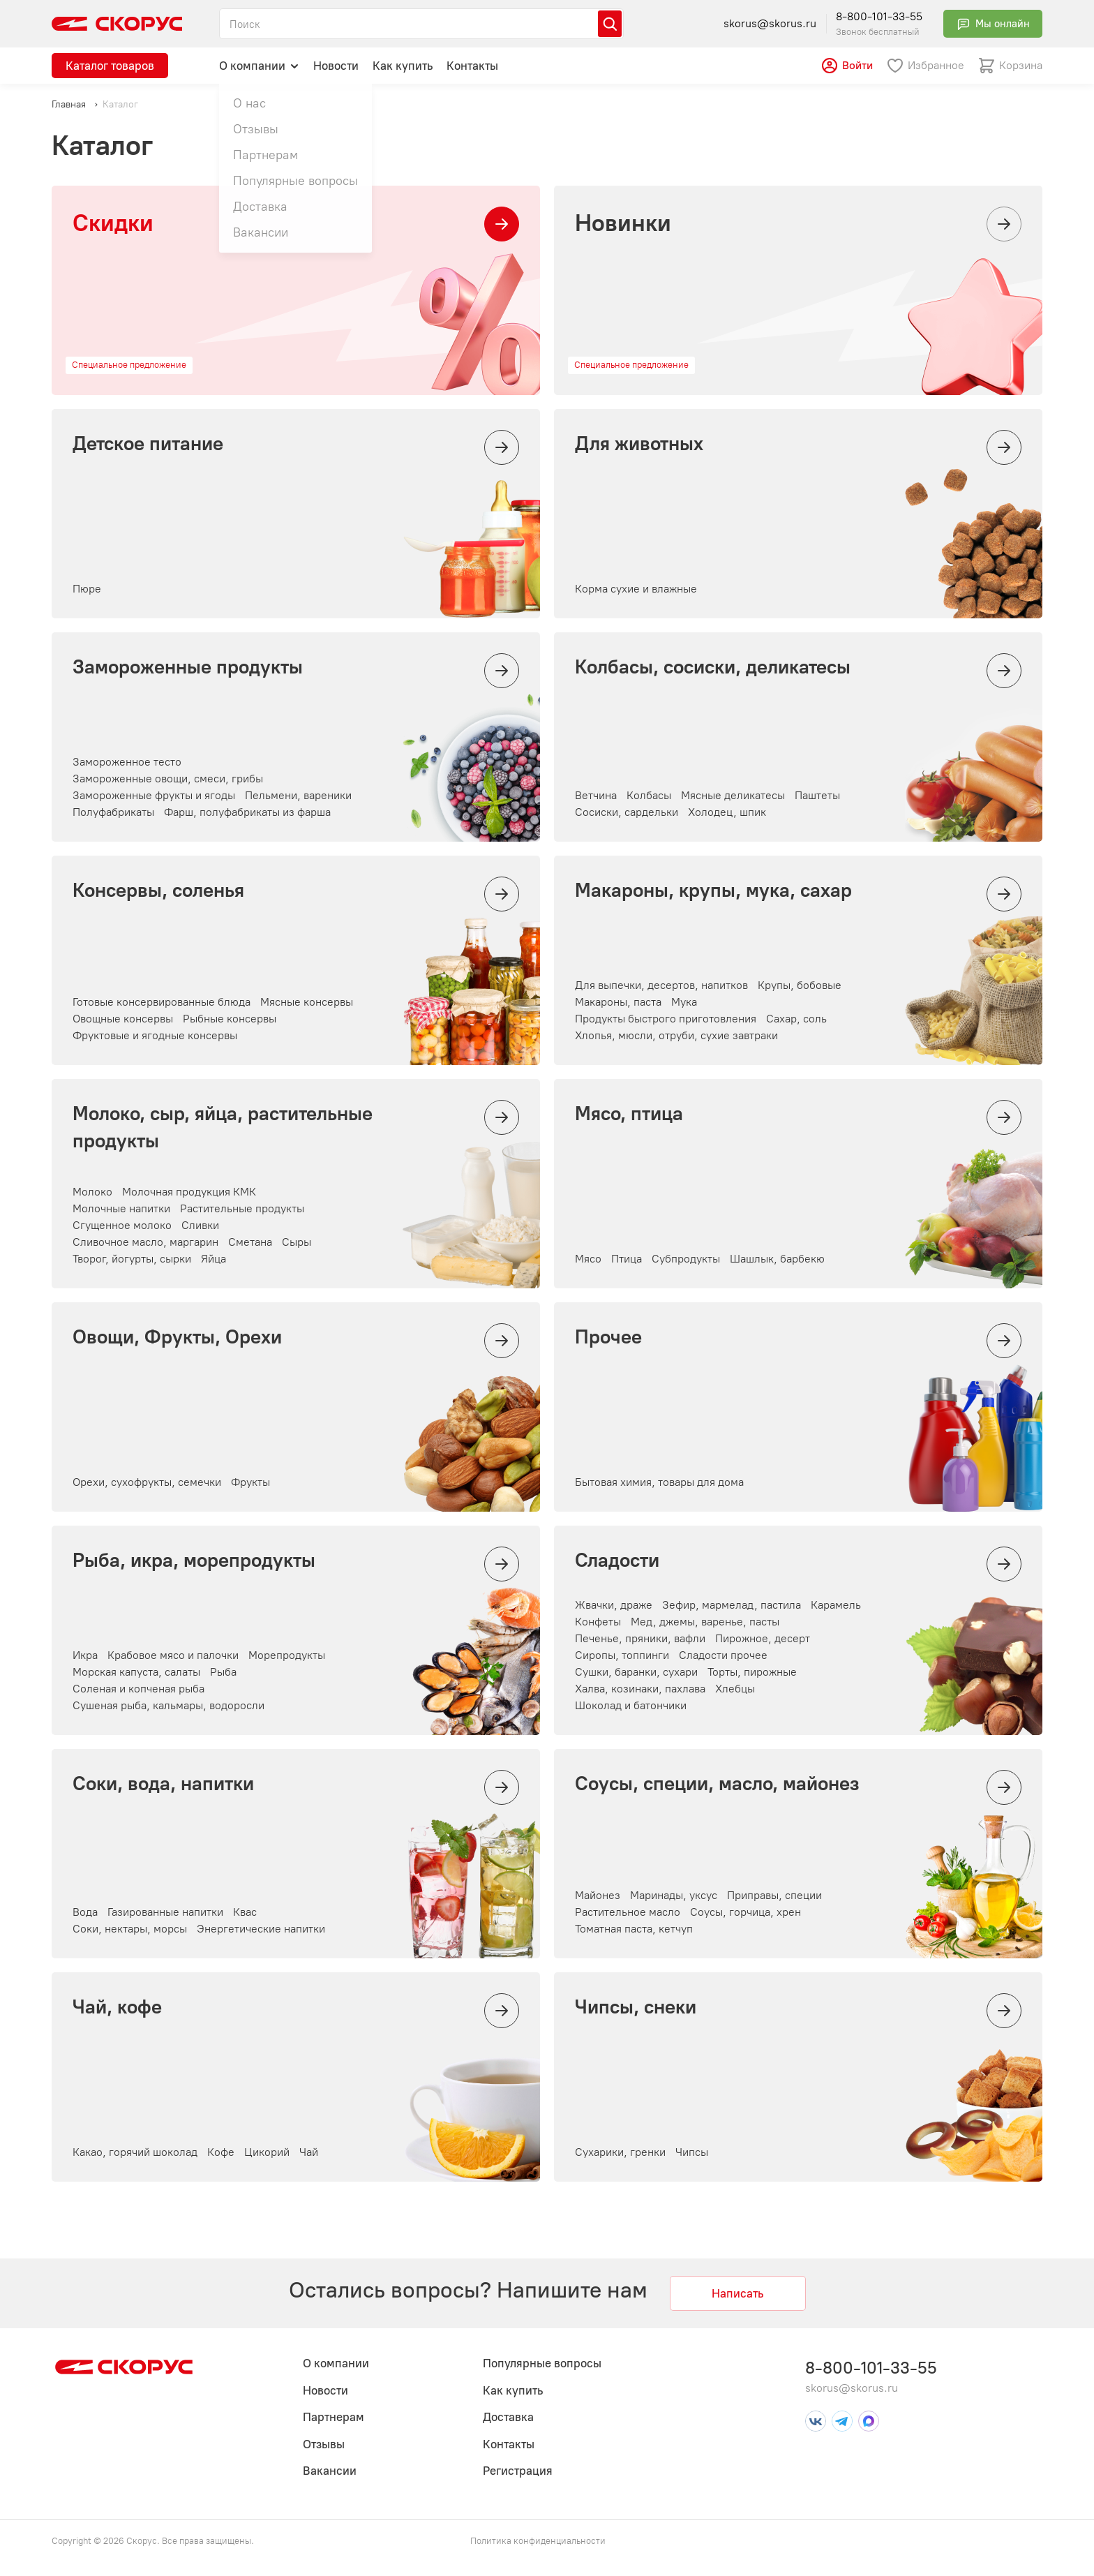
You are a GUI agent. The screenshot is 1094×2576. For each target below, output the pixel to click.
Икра (85, 1655)
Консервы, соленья (158, 890)
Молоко (92, 1191)
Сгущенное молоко (122, 1225)
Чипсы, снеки (635, 2006)
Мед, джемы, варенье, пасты (705, 1621)
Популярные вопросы (542, 2363)
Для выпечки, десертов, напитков (661, 985)
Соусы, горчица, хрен (745, 1912)
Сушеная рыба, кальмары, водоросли (168, 1705)
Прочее (608, 1336)
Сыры (296, 1242)
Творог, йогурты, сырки (132, 1258)
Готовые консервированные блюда (161, 1001)
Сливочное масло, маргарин (145, 1242)
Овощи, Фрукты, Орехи (177, 1336)
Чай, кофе (117, 2006)
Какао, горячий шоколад (135, 2152)
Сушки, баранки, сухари (636, 1671)
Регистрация (518, 2471)
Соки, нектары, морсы (130, 1928)
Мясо (588, 1258)
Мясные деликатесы (733, 795)
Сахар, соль (796, 1018)
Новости (336, 66)
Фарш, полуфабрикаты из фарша (247, 812)
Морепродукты (286, 1655)
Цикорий (267, 2152)
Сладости (617, 1560)
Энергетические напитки (261, 1928)
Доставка (508, 2417)
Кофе (220, 2152)
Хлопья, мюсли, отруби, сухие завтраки (676, 1035)
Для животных (639, 443)
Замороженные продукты (188, 666)
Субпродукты (686, 1258)
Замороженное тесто (127, 761)
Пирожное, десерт (762, 1638)
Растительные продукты (242, 1208)
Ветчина (596, 795)
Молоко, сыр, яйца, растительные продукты (223, 1126)
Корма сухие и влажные (636, 588)
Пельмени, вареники (298, 795)
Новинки (623, 223)
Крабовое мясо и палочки (173, 1655)
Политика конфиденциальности (538, 2541)
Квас (245, 1912)
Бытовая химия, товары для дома (659, 1482)
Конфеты (598, 1621)
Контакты (472, 66)
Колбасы (649, 795)
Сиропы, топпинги (622, 1655)
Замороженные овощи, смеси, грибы (168, 778)
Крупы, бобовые (799, 985)
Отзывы (324, 2444)
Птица (626, 1258)
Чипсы (691, 2152)
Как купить (403, 66)
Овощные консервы (123, 1018)
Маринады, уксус (673, 1895)
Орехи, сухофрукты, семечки (147, 1482)
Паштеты (817, 795)
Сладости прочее (723, 1655)
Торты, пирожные (752, 1671)
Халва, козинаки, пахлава (640, 1688)
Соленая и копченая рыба (138, 1688)
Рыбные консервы (229, 1018)
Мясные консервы (306, 1001)
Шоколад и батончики (631, 1705)
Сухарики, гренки (620, 2152)
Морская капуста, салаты (136, 1671)
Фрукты (250, 1482)
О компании (259, 65)
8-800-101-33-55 (879, 16)
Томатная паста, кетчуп (634, 1928)
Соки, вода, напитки (163, 1783)
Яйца (213, 1258)
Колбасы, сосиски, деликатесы (713, 666)
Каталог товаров (110, 66)
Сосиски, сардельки (626, 812)
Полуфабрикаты (113, 812)
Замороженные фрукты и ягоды (154, 795)
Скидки (113, 223)
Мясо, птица (629, 1113)
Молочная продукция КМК (189, 1191)
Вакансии (330, 2471)
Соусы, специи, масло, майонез (717, 1783)
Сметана (250, 1242)
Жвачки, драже (613, 1604)
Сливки (200, 1225)
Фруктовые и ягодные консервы (155, 1035)
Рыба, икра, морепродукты (194, 1560)
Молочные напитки (121, 1208)
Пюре (87, 588)
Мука (684, 1001)
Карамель (836, 1604)
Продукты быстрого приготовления (665, 1018)
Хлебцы (735, 1688)
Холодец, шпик (727, 812)
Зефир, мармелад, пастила (731, 1604)
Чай (308, 2152)
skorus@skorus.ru (770, 23)
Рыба (223, 1671)
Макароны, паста (618, 1001)
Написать (737, 2293)
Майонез (597, 1895)
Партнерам (333, 2417)
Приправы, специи (774, 1895)
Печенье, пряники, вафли (640, 1638)
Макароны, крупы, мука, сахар (713, 890)
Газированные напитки (165, 1912)
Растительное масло (627, 1912)
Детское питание (148, 443)
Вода (85, 1912)
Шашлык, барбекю (777, 1258)
